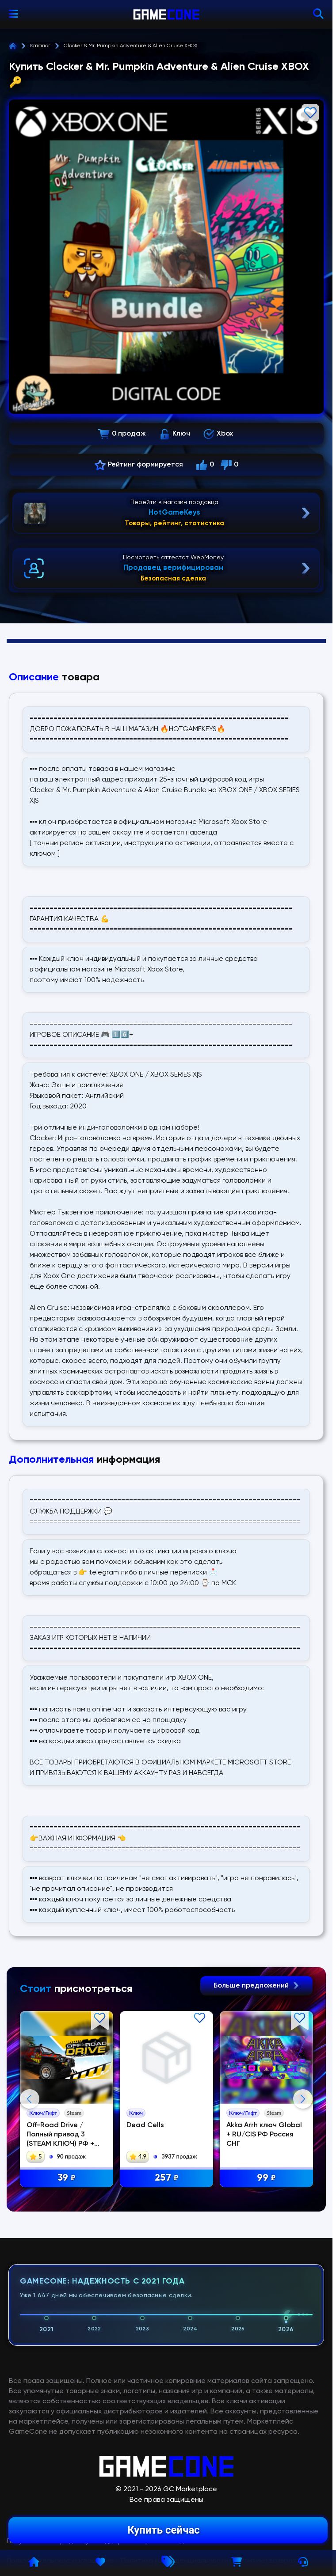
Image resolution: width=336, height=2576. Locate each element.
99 (269, 2179)
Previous (29, 2187)
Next (303, 2187)
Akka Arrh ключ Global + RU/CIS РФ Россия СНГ (267, 2135)
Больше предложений (256, 1985)
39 (68, 2179)
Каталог (40, 46)
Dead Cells (147, 2125)
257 (169, 2179)
